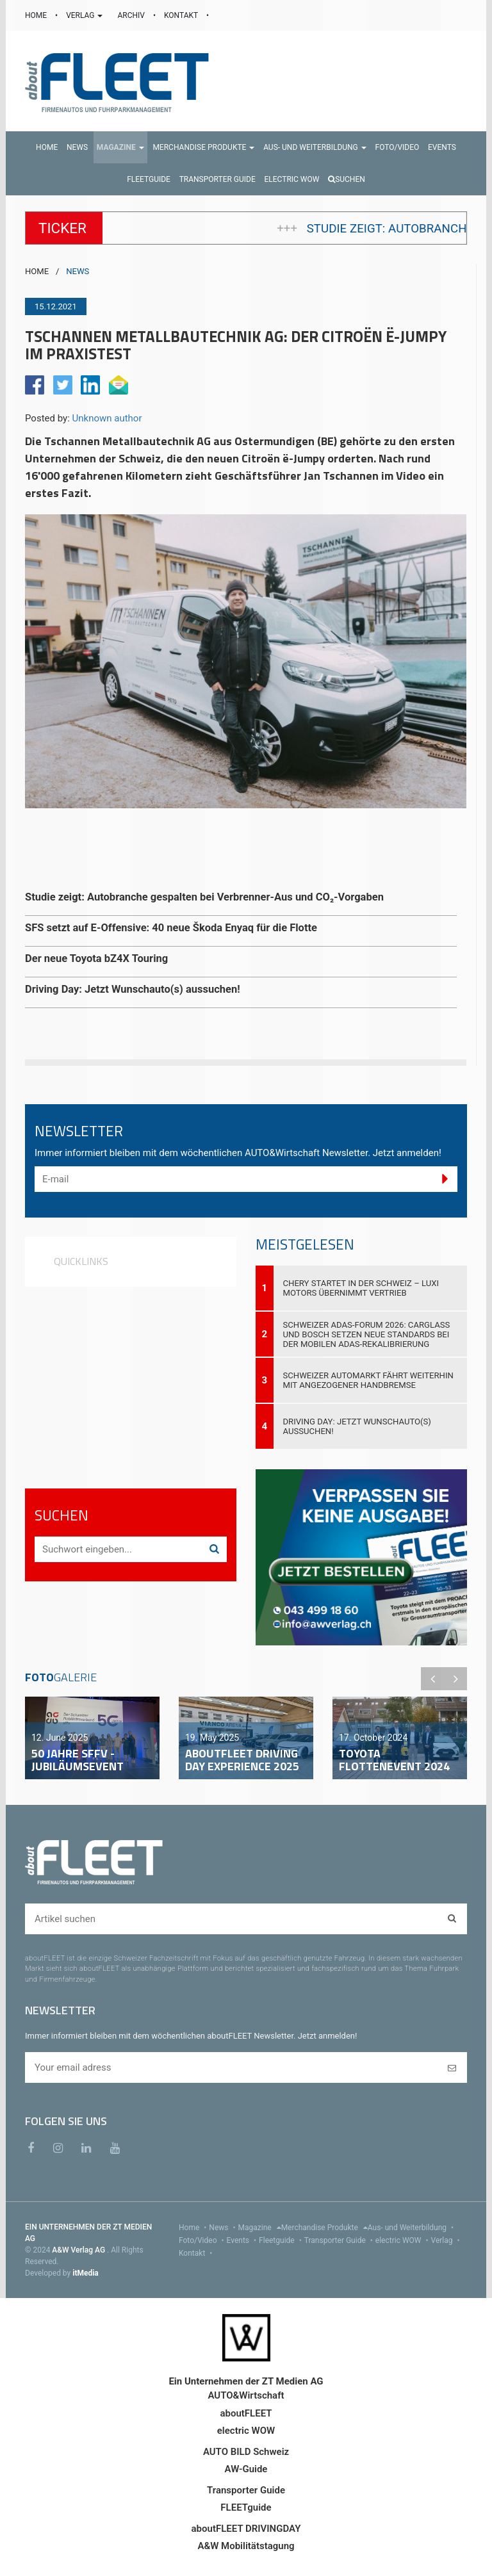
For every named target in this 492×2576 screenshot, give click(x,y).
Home (194, 2227)
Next (455, 1678)
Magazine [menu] (259, 2227)
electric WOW (403, 2240)
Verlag (447, 2240)
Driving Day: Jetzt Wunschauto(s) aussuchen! (357, 1426)
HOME (37, 15)
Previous (432, 1678)
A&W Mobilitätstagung (245, 2546)
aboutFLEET (246, 2413)
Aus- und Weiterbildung (412, 2227)
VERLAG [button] (85, 15)
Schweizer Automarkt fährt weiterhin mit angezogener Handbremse (368, 1380)
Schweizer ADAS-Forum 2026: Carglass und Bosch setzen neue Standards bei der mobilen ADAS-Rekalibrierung (366, 1334)
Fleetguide (281, 2240)
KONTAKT (182, 15)
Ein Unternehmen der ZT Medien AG (245, 2381)
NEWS (77, 271)
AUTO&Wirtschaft (246, 2395)
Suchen (346, 179)
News (223, 2227)
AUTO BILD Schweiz (246, 2452)
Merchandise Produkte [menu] (324, 2227)
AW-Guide (246, 2469)
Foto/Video (203, 2240)
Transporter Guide (339, 2240)
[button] (120, 147)
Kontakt (197, 2253)
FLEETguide (245, 2507)
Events (243, 2240)
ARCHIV (131, 15)
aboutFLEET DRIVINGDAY (246, 2528)
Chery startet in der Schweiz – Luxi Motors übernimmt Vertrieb (361, 1288)
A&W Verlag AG (79, 2250)
